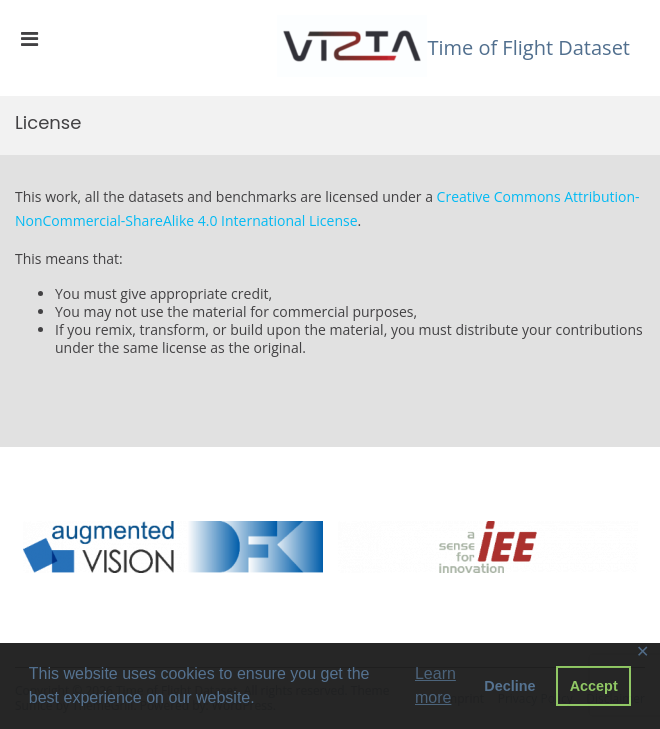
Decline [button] (509, 686)
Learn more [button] (435, 685)
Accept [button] (594, 686)
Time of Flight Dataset (528, 47)
